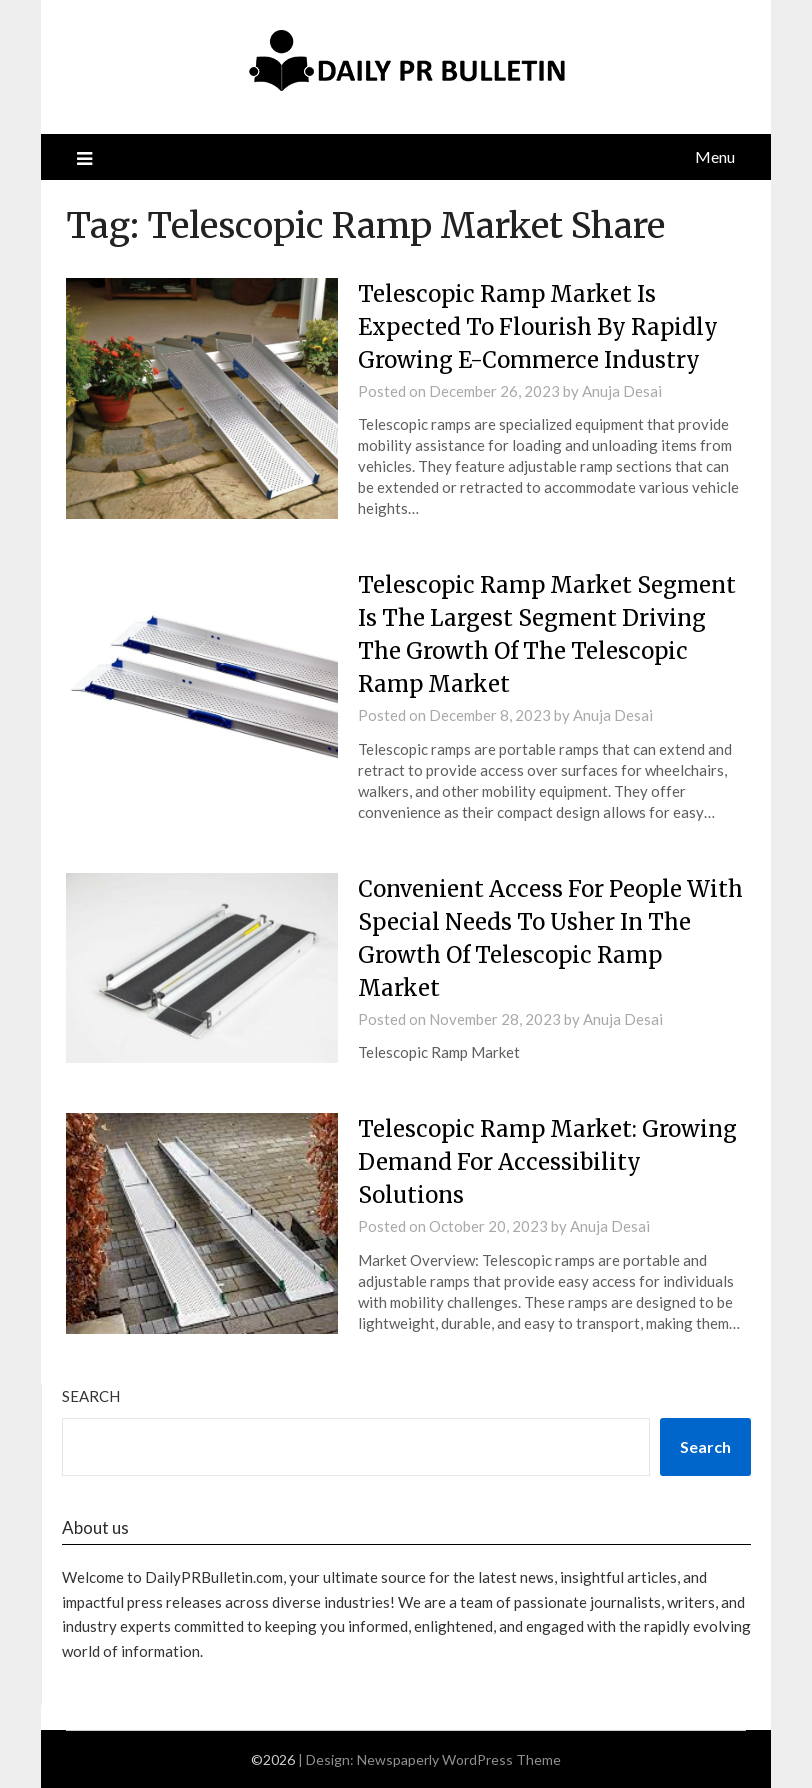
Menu (715, 156)
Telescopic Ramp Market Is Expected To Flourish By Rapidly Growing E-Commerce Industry (538, 327)
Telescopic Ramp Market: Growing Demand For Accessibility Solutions (547, 1162)
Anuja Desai (622, 391)
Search (91, 1396)
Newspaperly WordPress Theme (459, 1759)
